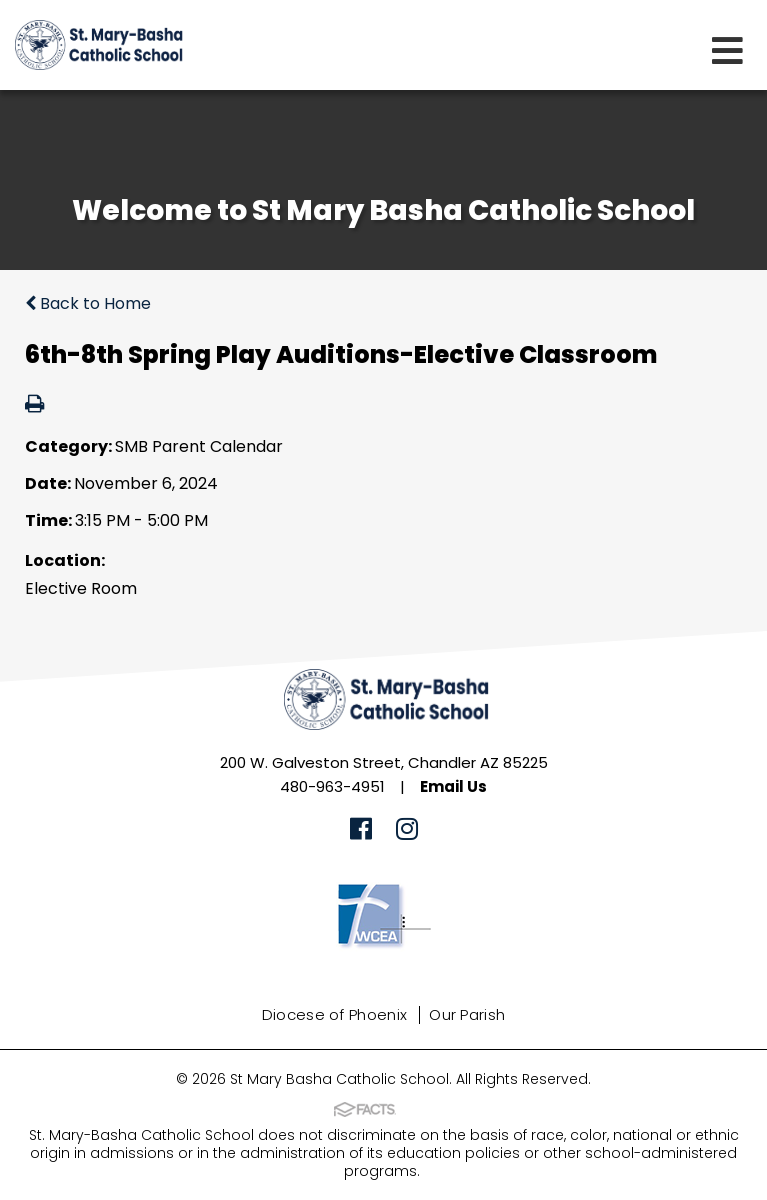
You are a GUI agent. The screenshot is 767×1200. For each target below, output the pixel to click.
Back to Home (88, 303)
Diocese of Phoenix (334, 1014)
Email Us (453, 786)
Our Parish (467, 1014)
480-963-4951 (332, 786)
